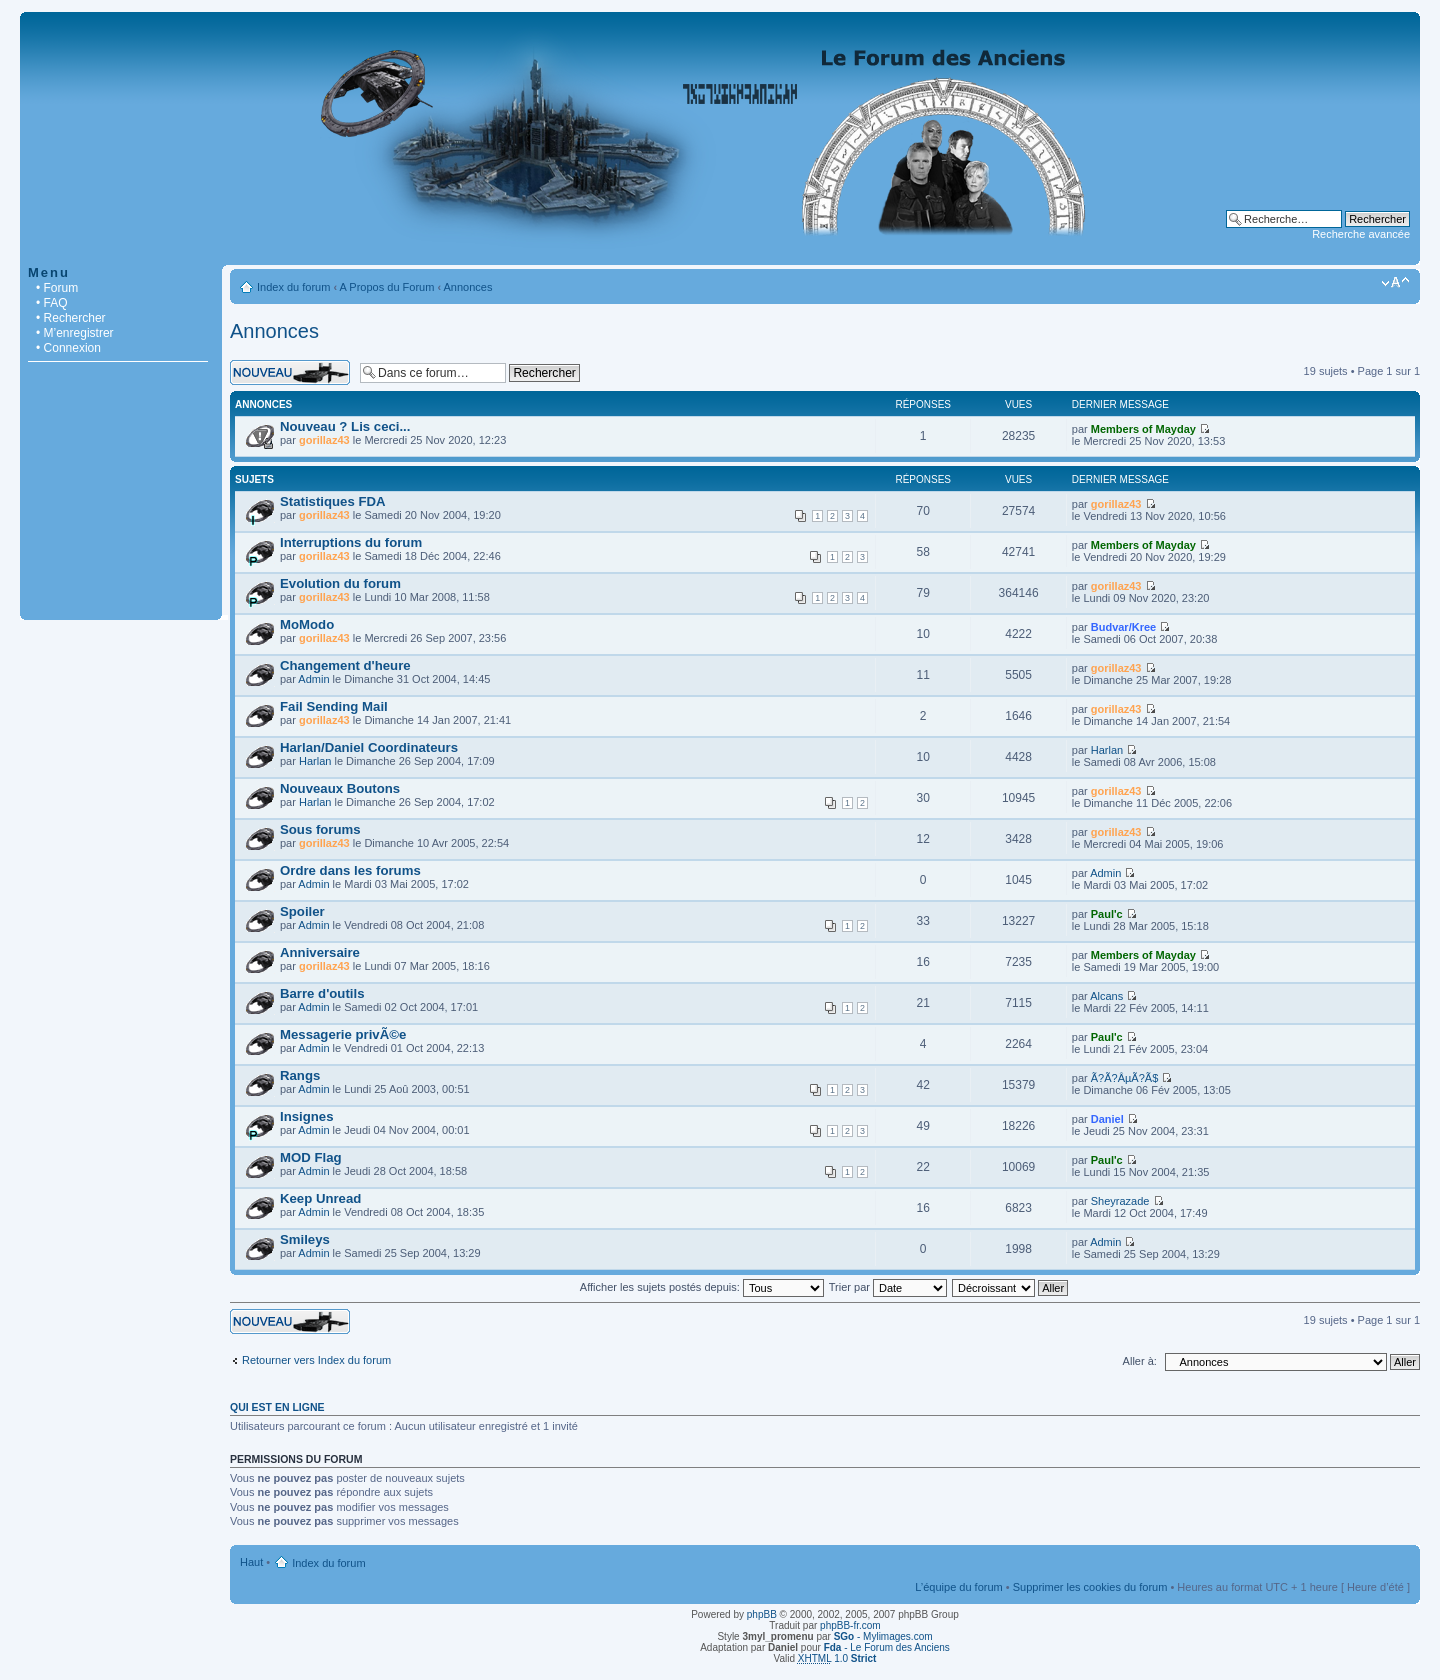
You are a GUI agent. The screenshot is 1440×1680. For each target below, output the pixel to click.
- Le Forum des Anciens (887, 1647)
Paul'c (1107, 914)
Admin (313, 679)
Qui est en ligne (277, 1407)
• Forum (57, 288)
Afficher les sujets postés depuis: (702, 1287)
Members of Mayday (1143, 429)
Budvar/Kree (1123, 627)
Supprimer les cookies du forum (1090, 1587)
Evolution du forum (340, 583)
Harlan (315, 761)
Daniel (1107, 1119)
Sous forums (320, 829)
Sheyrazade (1120, 1201)
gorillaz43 (324, 440)
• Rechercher (71, 318)
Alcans (1106, 996)
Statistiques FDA (333, 501)
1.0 (837, 1658)
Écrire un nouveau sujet (290, 372)
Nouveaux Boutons (340, 788)
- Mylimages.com (883, 1636)
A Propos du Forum (387, 287)
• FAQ (52, 303)
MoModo (307, 624)
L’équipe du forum (958, 1587)
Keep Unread (320, 1198)
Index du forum (293, 287)
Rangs (300, 1075)
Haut (251, 1562)
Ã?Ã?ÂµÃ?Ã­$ (1125, 1078)
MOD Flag (311, 1157)
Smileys (305, 1239)
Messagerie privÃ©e (343, 1034)
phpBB (762, 1614)
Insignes (307, 1116)
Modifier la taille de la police (1395, 283)
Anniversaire (320, 952)
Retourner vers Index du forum (316, 1360)
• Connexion (68, 348)
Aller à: (1140, 1361)
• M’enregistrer (75, 333)
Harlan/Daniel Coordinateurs (369, 747)
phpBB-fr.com (850, 1625)
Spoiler (302, 911)
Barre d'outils (322, 993)
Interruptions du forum (351, 542)
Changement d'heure (345, 665)
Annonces (468, 287)
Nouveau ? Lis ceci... (345, 426)
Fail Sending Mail (334, 706)
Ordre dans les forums (350, 870)
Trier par (888, 1287)
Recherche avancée (1361, 234)
